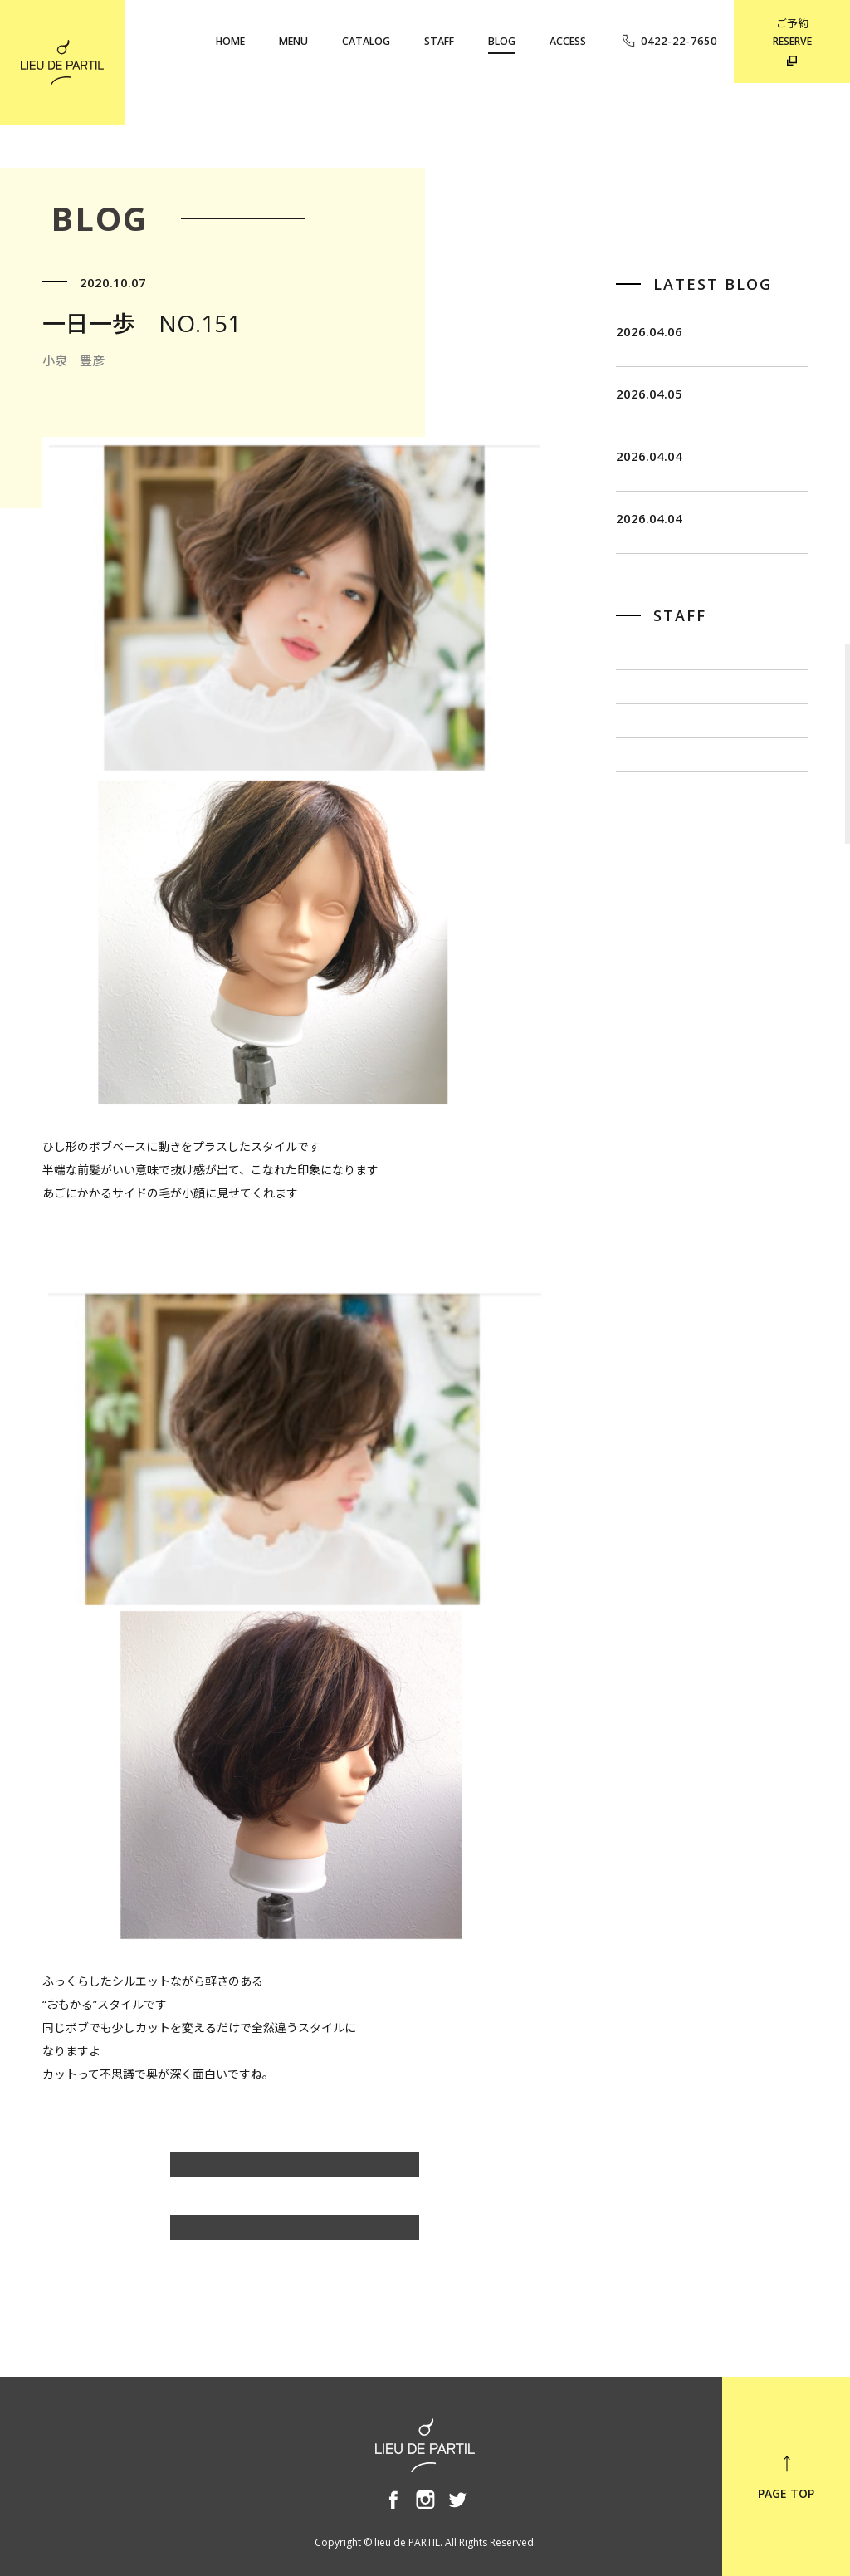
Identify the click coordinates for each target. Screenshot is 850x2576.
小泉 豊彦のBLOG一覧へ (295, 2173)
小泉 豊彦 (645, 912)
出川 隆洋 (645, 859)
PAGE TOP (786, 2477)
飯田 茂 (639, 754)
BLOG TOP (295, 2235)
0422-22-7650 (668, 40)
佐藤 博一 (645, 807)
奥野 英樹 (645, 964)
